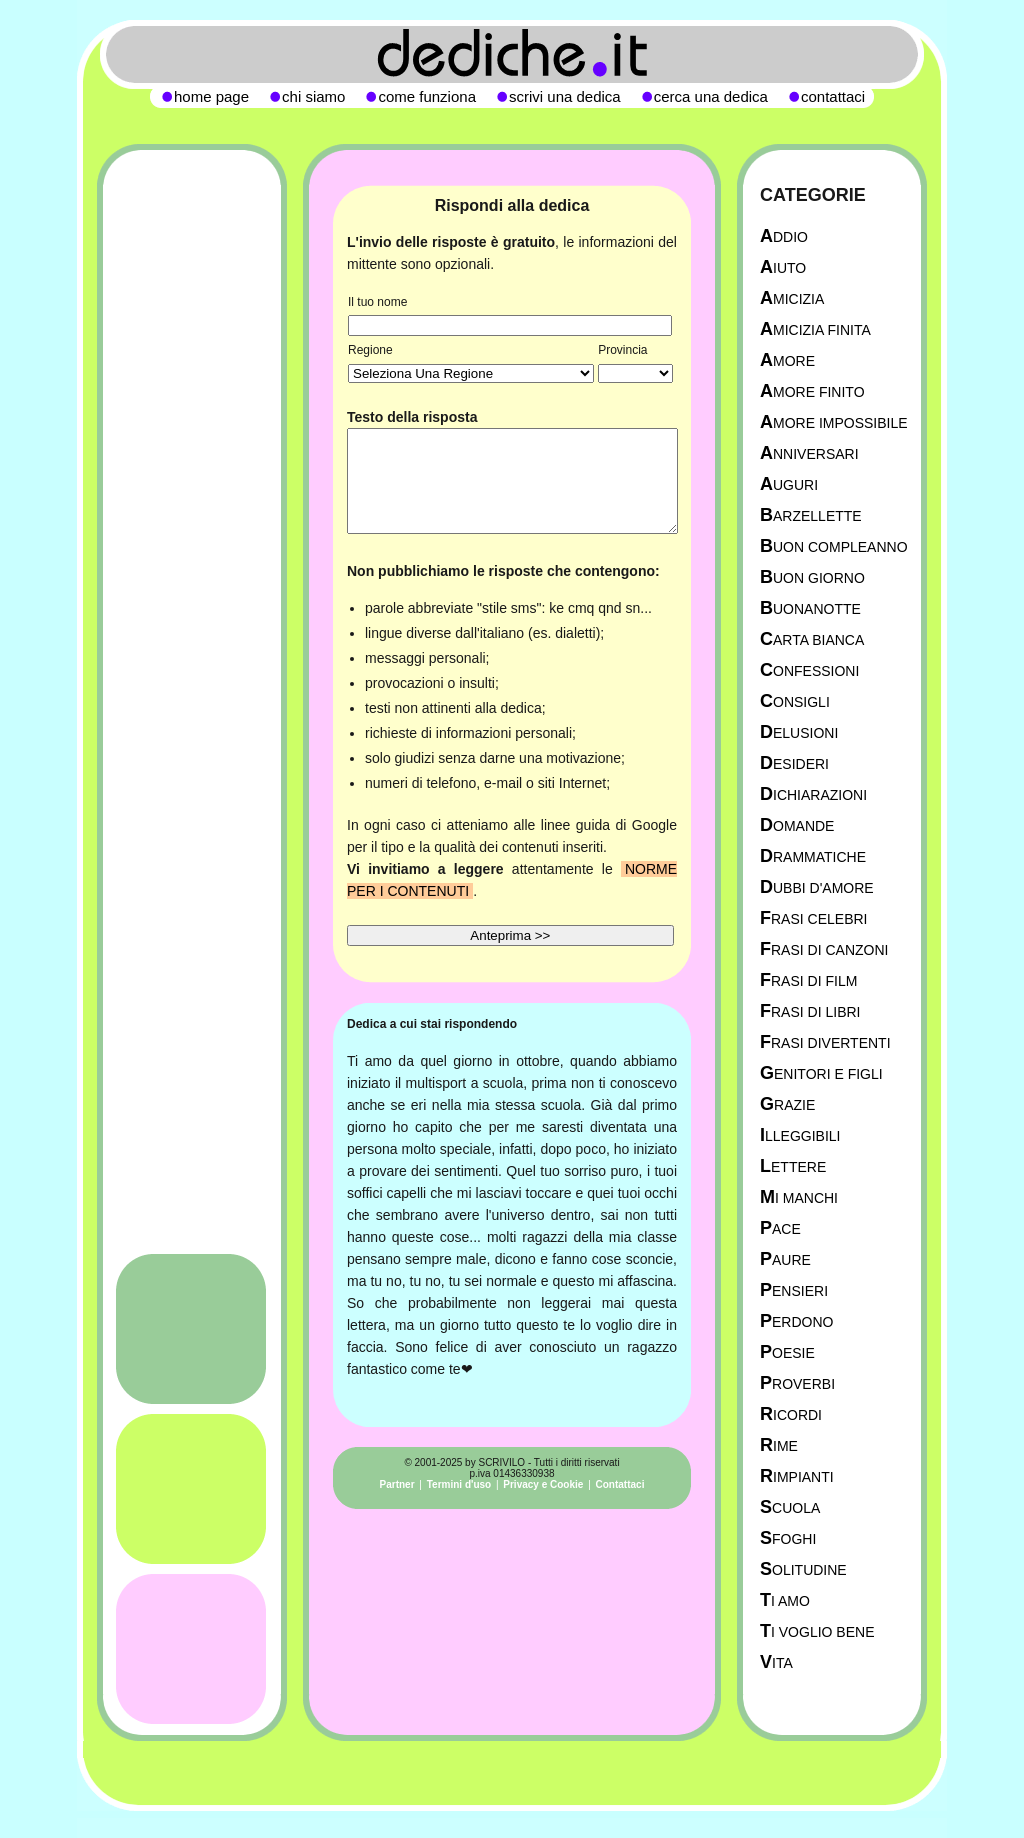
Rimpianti (797, 1476)
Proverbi (797, 1383)
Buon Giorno (812, 577)
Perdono (796, 1321)
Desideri (794, 763)
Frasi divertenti (825, 1042)
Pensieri (794, 1290)
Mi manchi (799, 1197)
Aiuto (783, 267)
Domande (797, 825)
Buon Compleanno (834, 546)
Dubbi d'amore (817, 887)
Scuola (790, 1507)
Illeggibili (800, 1135)
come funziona (427, 96)
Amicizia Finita (815, 329)
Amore (787, 360)
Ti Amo (785, 1600)
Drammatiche (813, 856)
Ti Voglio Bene (817, 1631)
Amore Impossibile (834, 422)
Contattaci (620, 1484)
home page (211, 96)
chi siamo (313, 96)
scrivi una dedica (565, 96)
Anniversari (809, 453)
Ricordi (791, 1414)
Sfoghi (788, 1538)
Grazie (787, 1104)
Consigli (795, 701)
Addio (784, 236)
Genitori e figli (821, 1073)
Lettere (793, 1166)
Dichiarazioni (813, 794)
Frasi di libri (810, 1011)
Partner (397, 1484)
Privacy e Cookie (543, 1484)
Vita (776, 1662)
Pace (780, 1228)
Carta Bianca (812, 639)
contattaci (833, 96)
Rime (779, 1445)
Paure (785, 1259)
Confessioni (809, 670)
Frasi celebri (813, 918)
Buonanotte (810, 608)
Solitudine (803, 1569)
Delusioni (799, 732)
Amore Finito (812, 391)
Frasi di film (808, 980)
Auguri (789, 484)
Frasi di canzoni (824, 949)
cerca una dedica (711, 96)
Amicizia (792, 298)
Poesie (787, 1352)
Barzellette (811, 515)
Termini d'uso (459, 1484)
